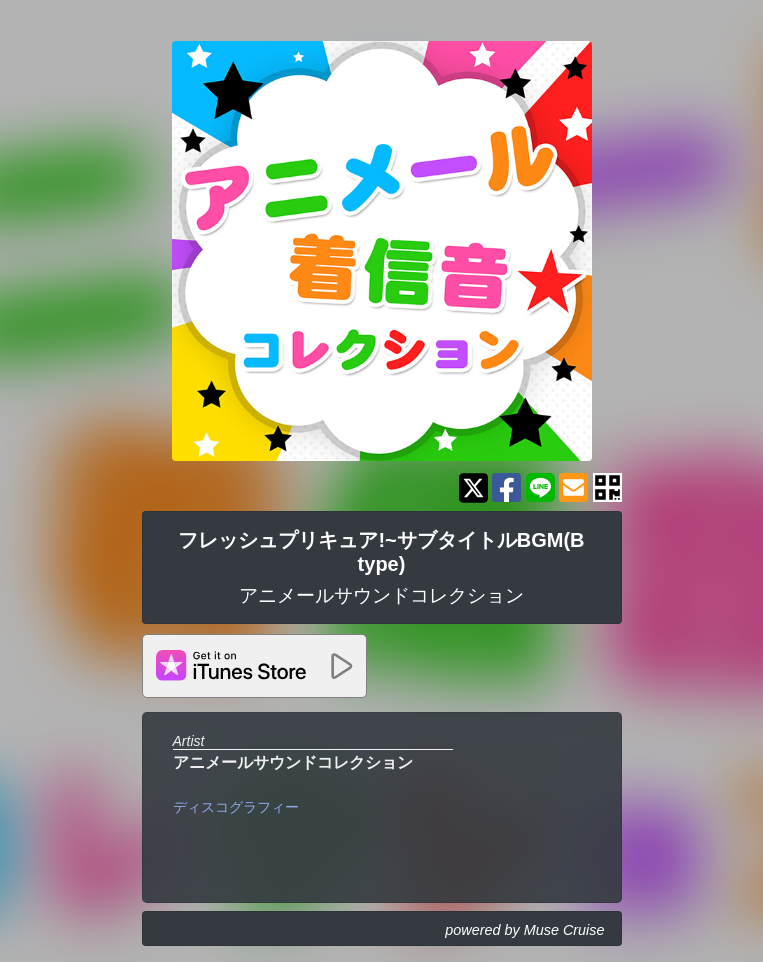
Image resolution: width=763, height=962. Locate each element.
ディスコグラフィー (236, 807)
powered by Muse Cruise (524, 930)
